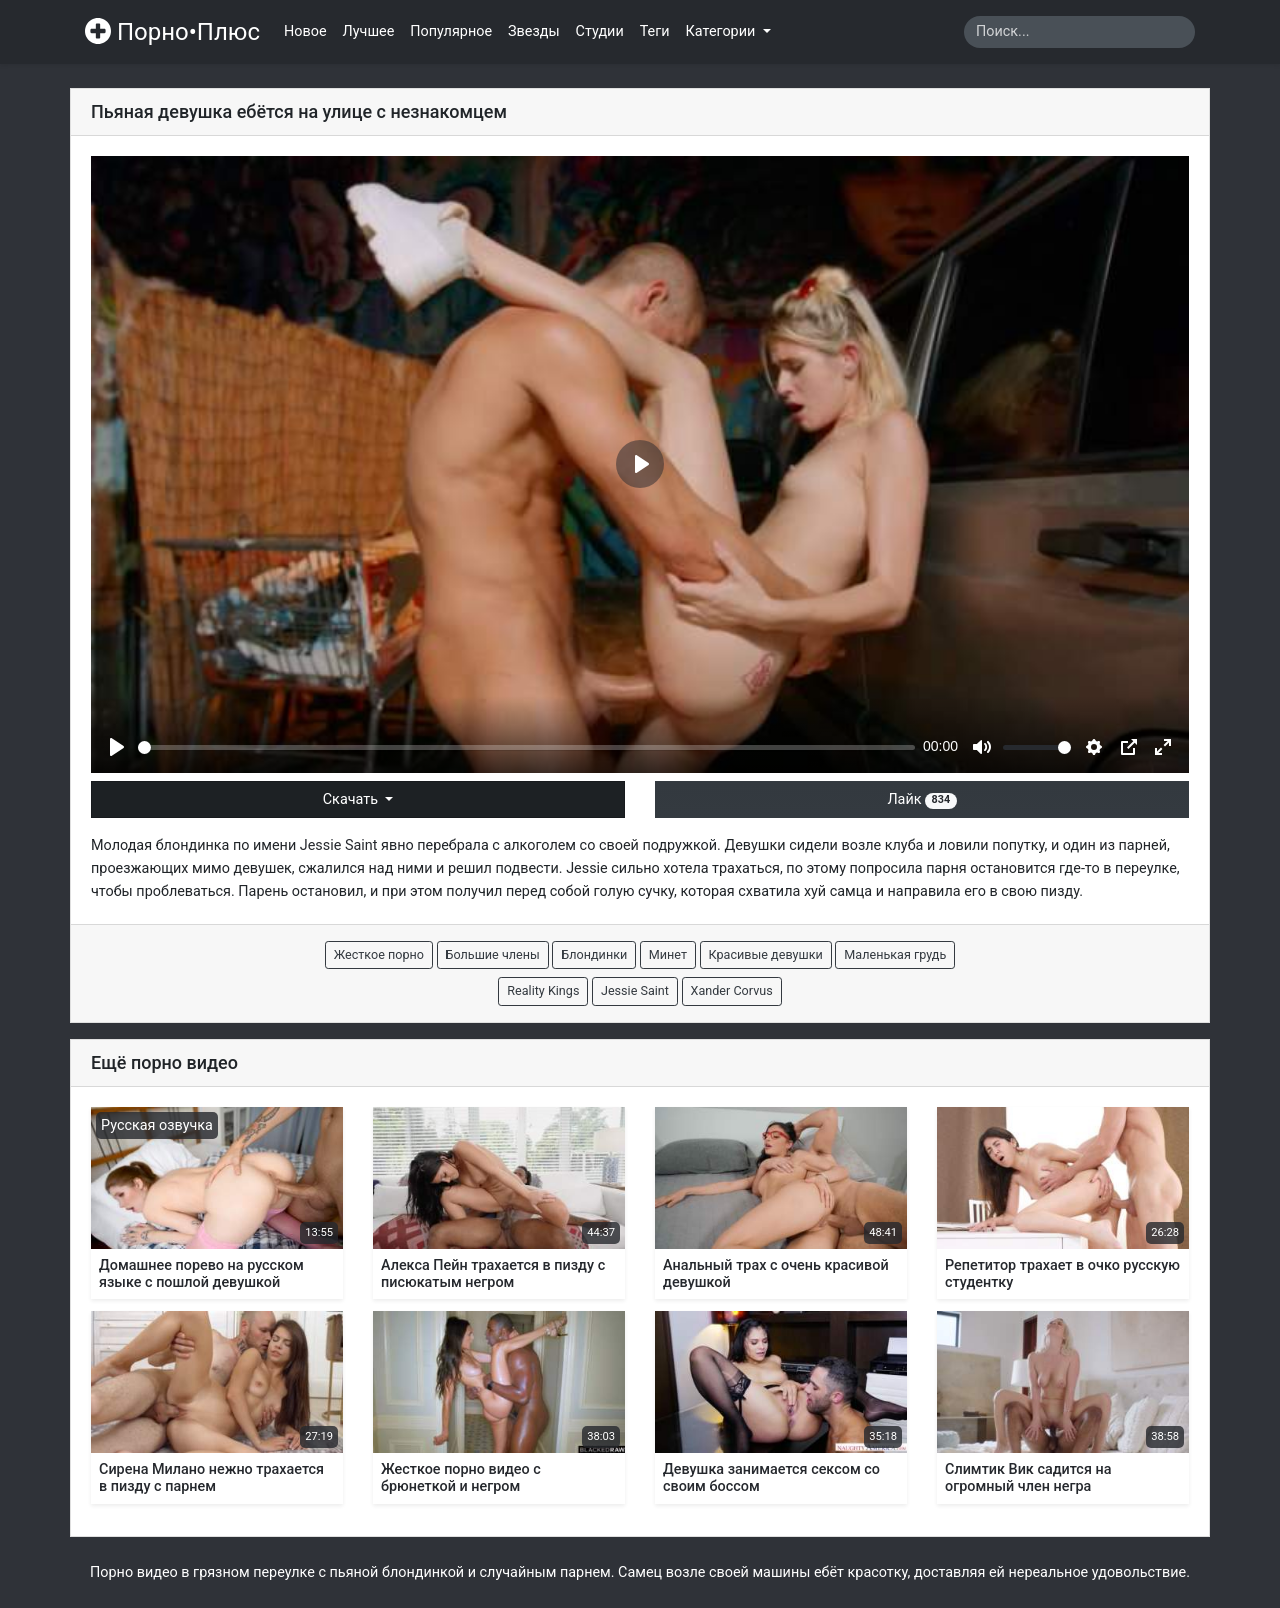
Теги (655, 31)
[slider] (526, 747)
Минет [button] (668, 954)
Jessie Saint (339, 845)
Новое (305, 31)
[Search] (1079, 32)
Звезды (534, 31)
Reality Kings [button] (543, 990)
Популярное (451, 31)
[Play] (117, 747)
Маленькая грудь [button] (895, 954)
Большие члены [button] (493, 954)
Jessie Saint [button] (635, 990)
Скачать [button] (352, 799)
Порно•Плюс (172, 32)
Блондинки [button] (594, 954)
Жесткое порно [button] (379, 954)
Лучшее (369, 31)
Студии (600, 31)
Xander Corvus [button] (732, 990)
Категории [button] (722, 31)
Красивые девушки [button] (766, 954)
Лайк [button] (921, 799)
